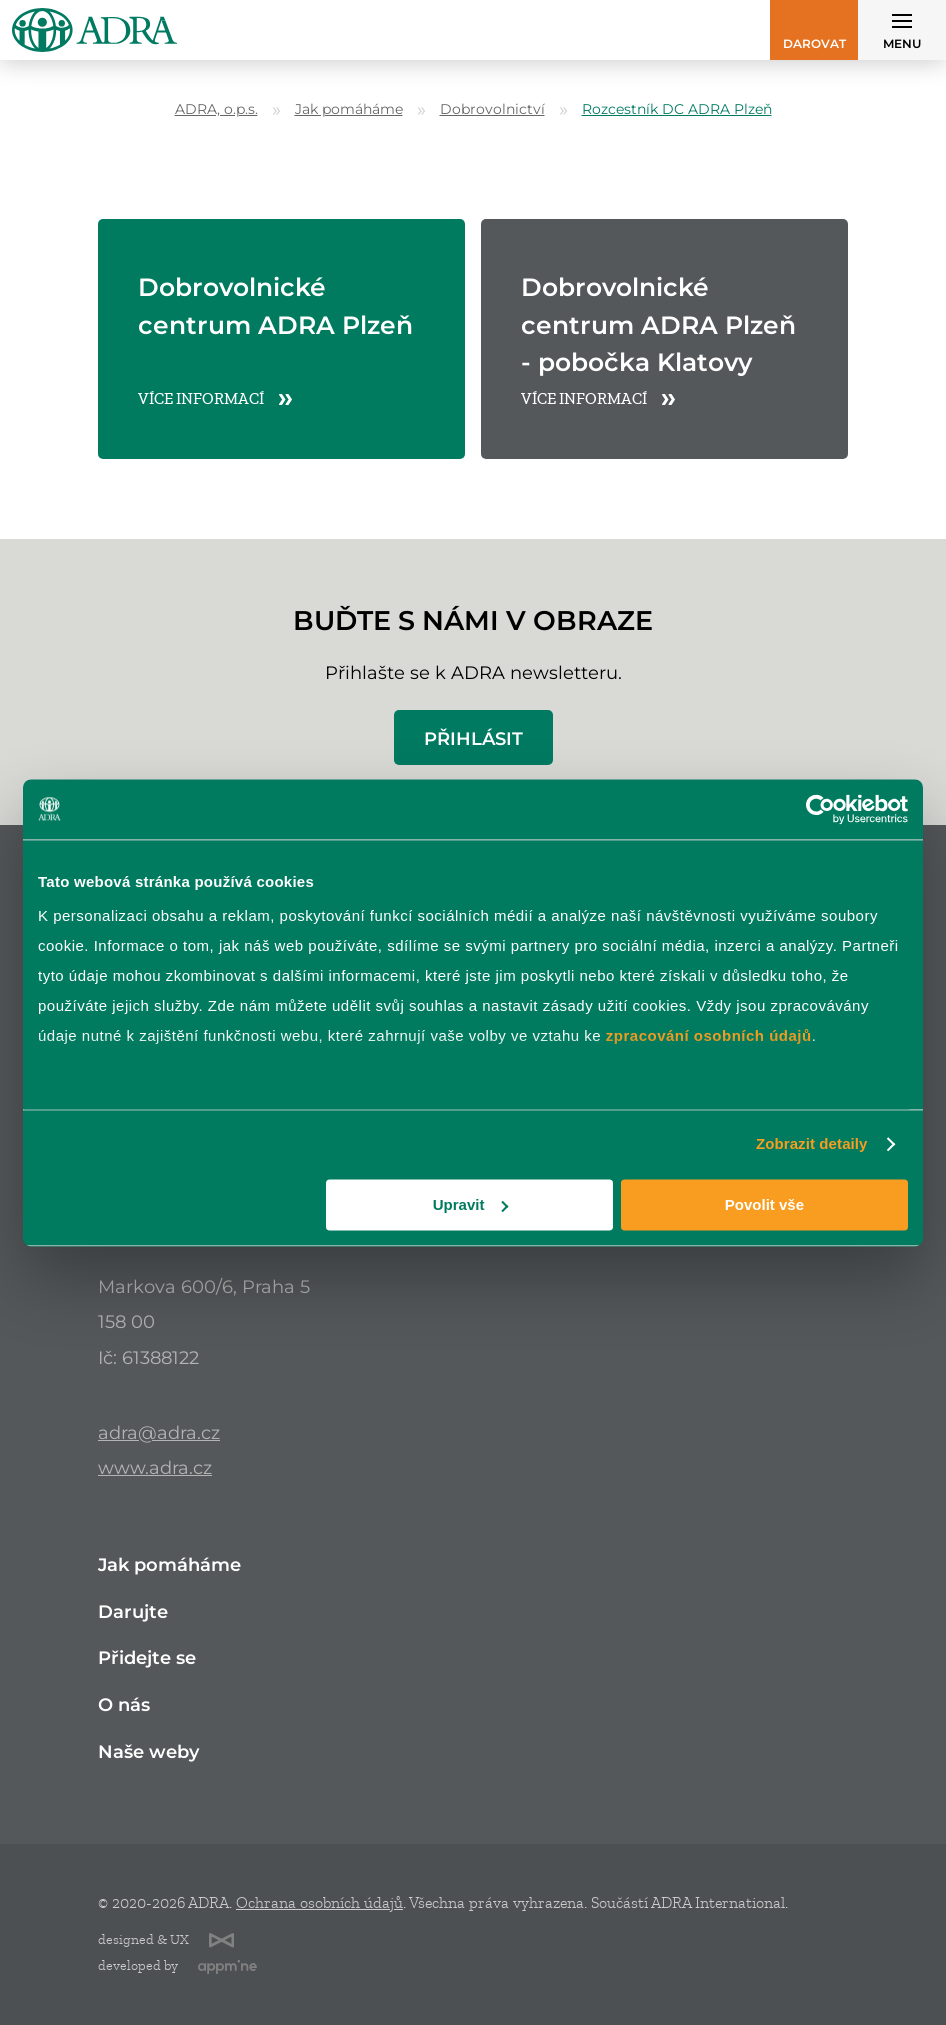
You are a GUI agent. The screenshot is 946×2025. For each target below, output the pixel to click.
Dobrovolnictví (492, 109)
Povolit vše (764, 1204)
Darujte (133, 1612)
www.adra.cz (155, 1467)
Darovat (814, 43)
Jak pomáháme (349, 109)
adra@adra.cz (159, 1432)
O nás (124, 1705)
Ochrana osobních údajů (319, 1903)
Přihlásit (473, 738)
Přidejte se (147, 1658)
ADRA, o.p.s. (216, 109)
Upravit (471, 1204)
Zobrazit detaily (812, 1143)
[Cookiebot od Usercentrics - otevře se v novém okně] (820, 809)
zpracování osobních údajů (709, 1035)
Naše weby (148, 1752)
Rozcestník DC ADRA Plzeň (677, 109)
